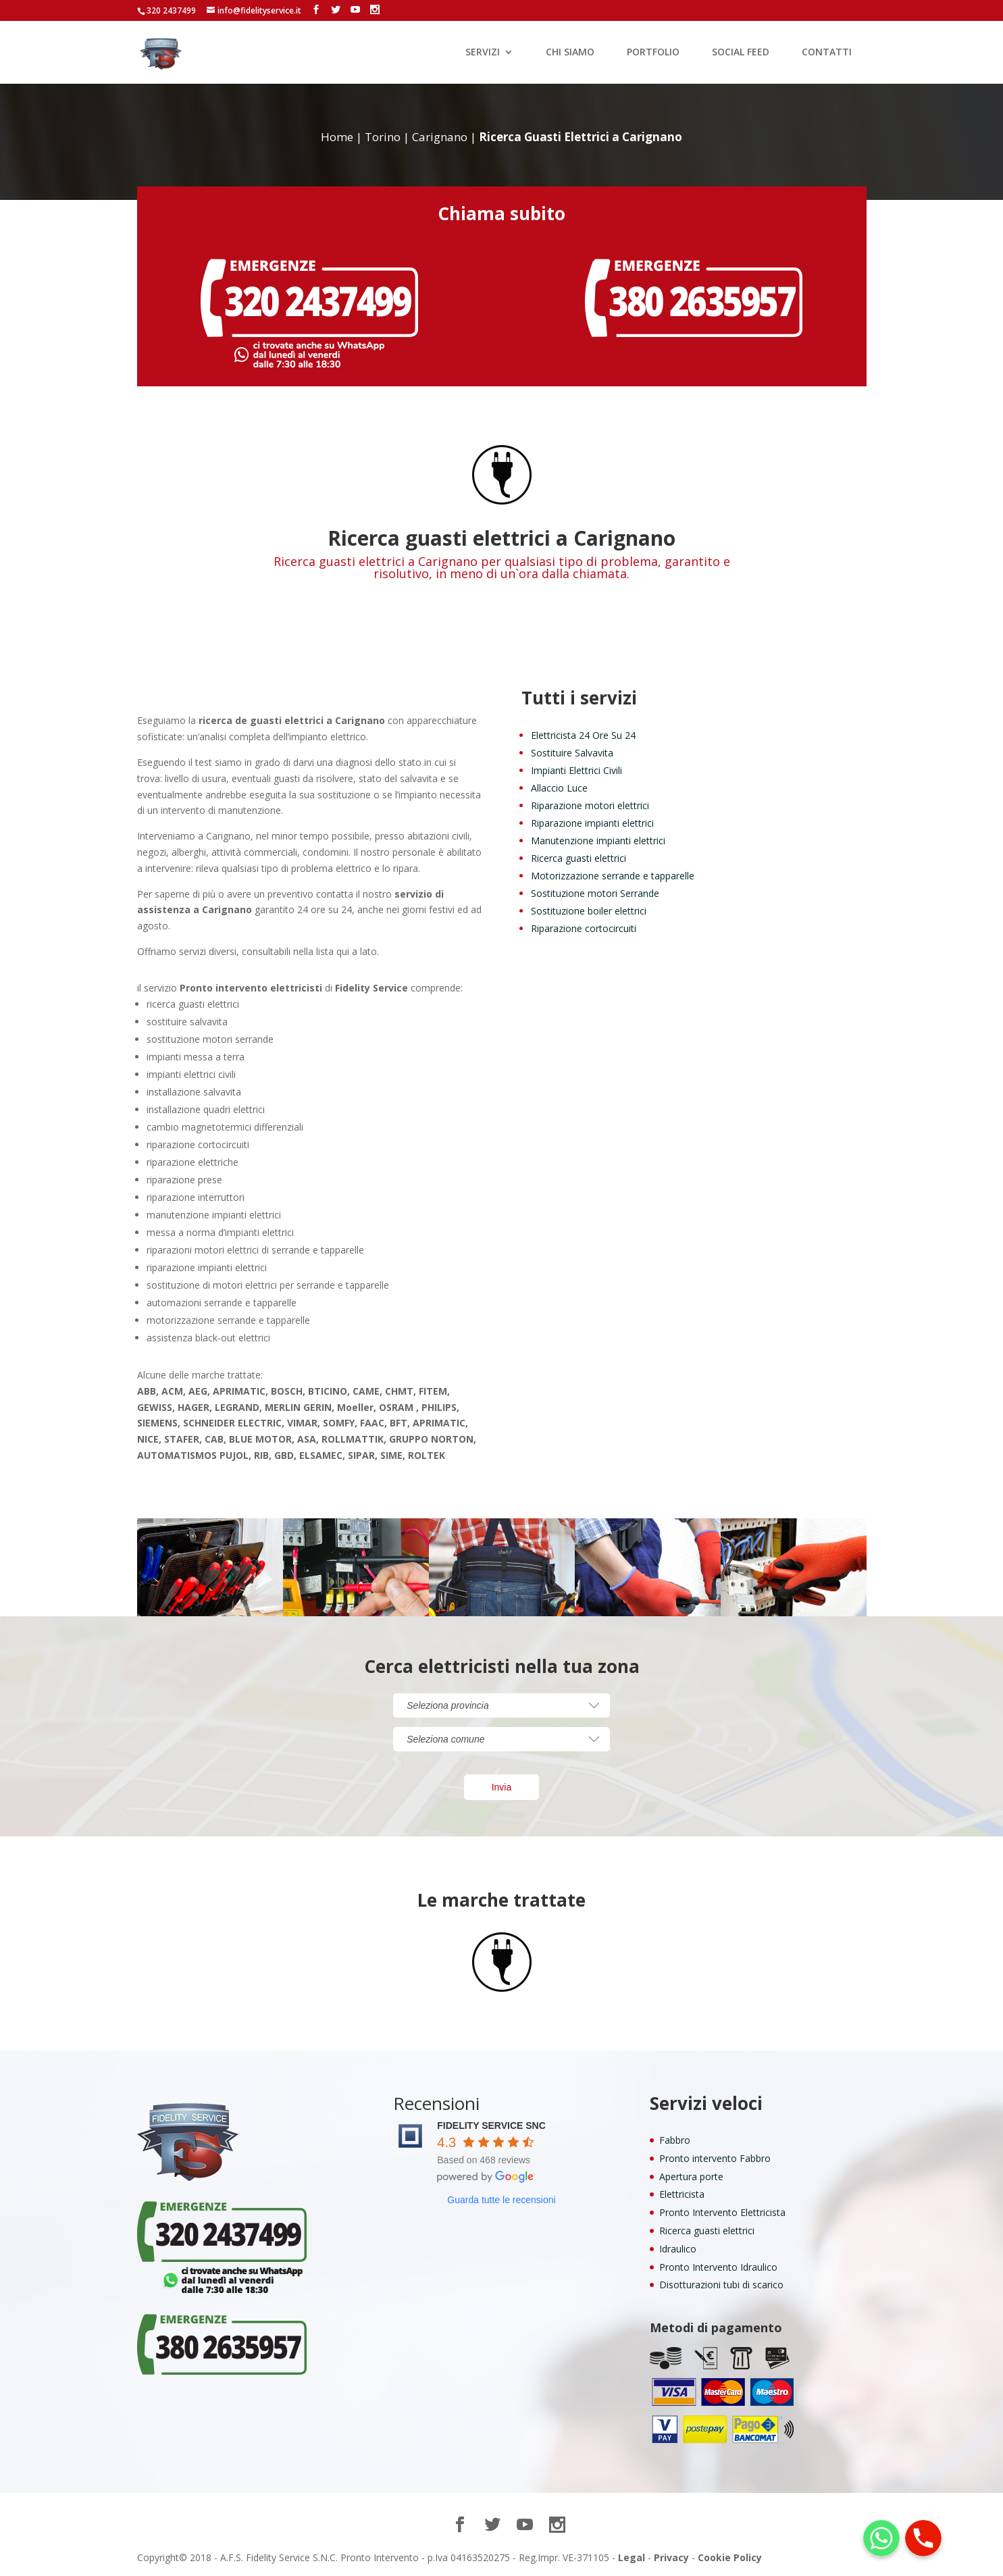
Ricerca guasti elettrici (578, 858)
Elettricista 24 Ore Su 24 (583, 735)
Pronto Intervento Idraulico (718, 2267)
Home (337, 137)
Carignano (439, 137)
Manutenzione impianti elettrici (598, 840)
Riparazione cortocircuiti (583, 928)
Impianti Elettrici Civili (576, 770)
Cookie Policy (730, 2557)
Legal (631, 2557)
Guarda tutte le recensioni (501, 2199)
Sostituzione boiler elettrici (588, 910)
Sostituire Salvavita (572, 752)
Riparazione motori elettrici (590, 805)
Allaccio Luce (559, 787)
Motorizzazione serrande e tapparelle (612, 875)
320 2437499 (171, 10)
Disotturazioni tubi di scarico (721, 2284)
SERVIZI (482, 52)
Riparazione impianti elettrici (592, 823)
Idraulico (677, 2248)
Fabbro (674, 2140)
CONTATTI (827, 52)
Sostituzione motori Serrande (595, 893)
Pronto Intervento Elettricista (722, 2212)
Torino (383, 137)
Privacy (671, 2557)
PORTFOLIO (653, 52)
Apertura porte (691, 2176)
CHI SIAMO (570, 52)
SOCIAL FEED (740, 52)
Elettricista (681, 2194)
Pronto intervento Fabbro (715, 2158)
